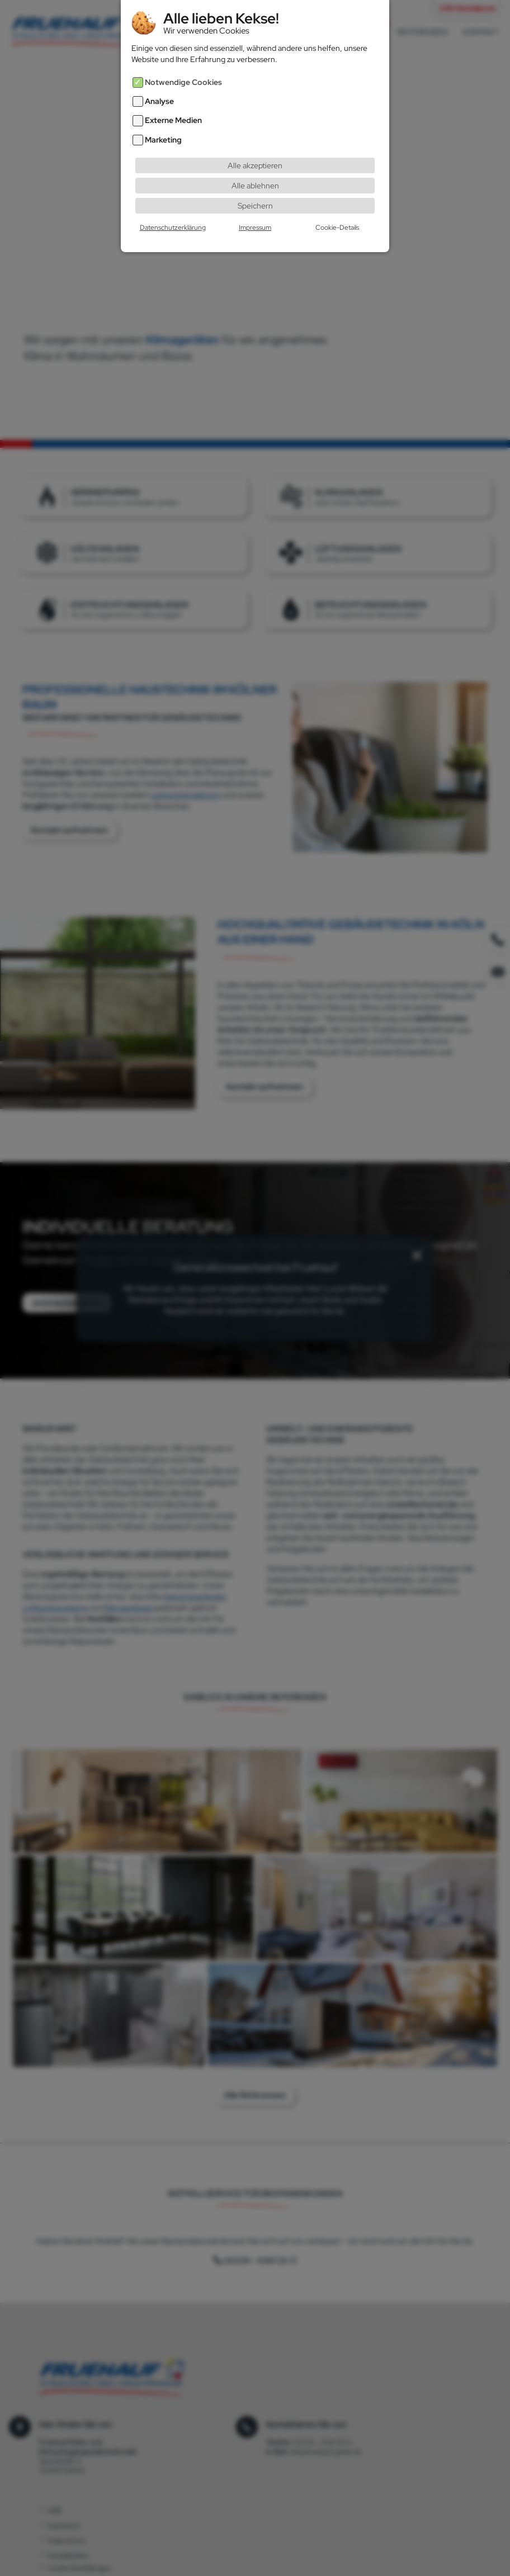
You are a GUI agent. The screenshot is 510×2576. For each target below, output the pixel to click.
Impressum (255, 209)
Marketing (163, 121)
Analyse (159, 83)
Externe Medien (173, 102)
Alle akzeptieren (255, 146)
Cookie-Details (337, 209)
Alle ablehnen (255, 167)
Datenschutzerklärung (173, 209)
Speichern (255, 187)
